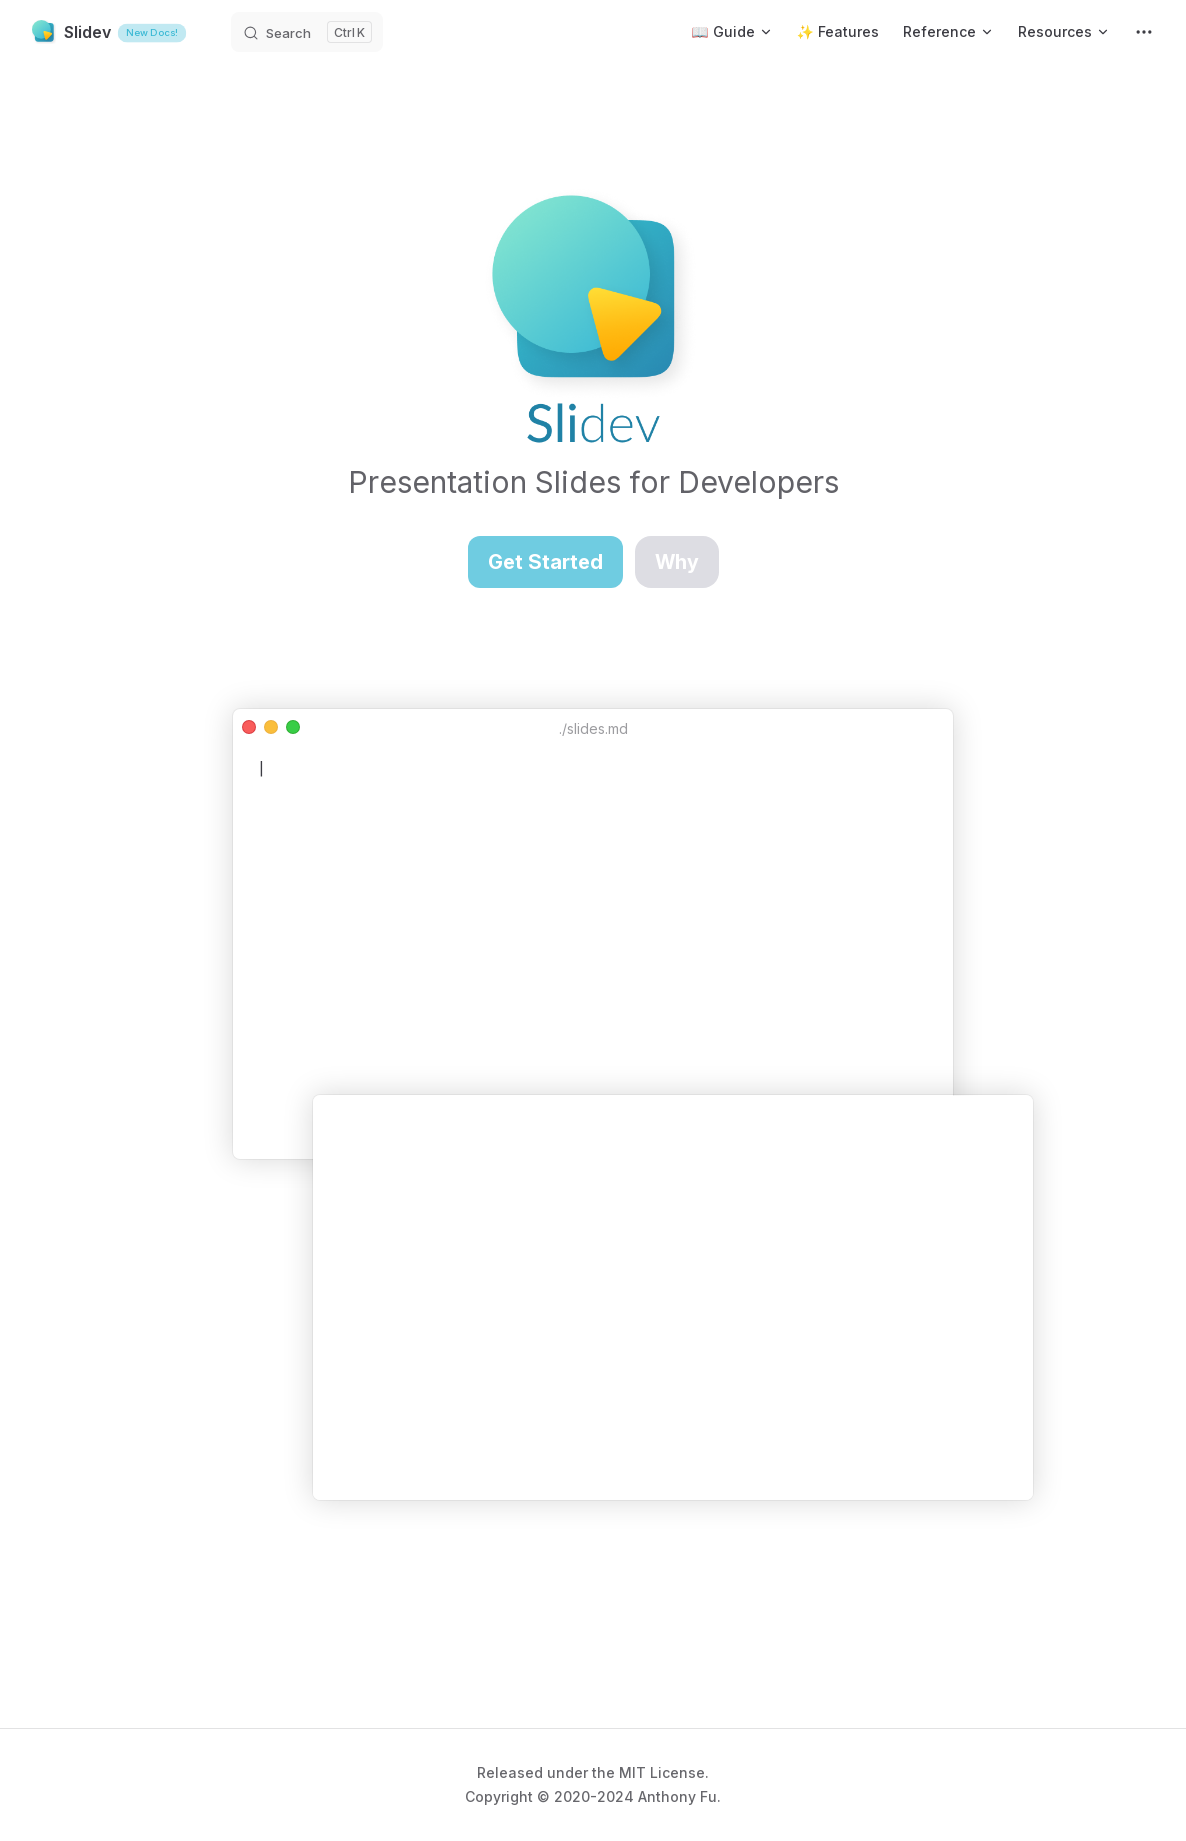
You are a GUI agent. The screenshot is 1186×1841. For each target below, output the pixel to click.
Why (677, 562)
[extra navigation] (1144, 32)
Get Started (545, 562)
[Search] (307, 32)
